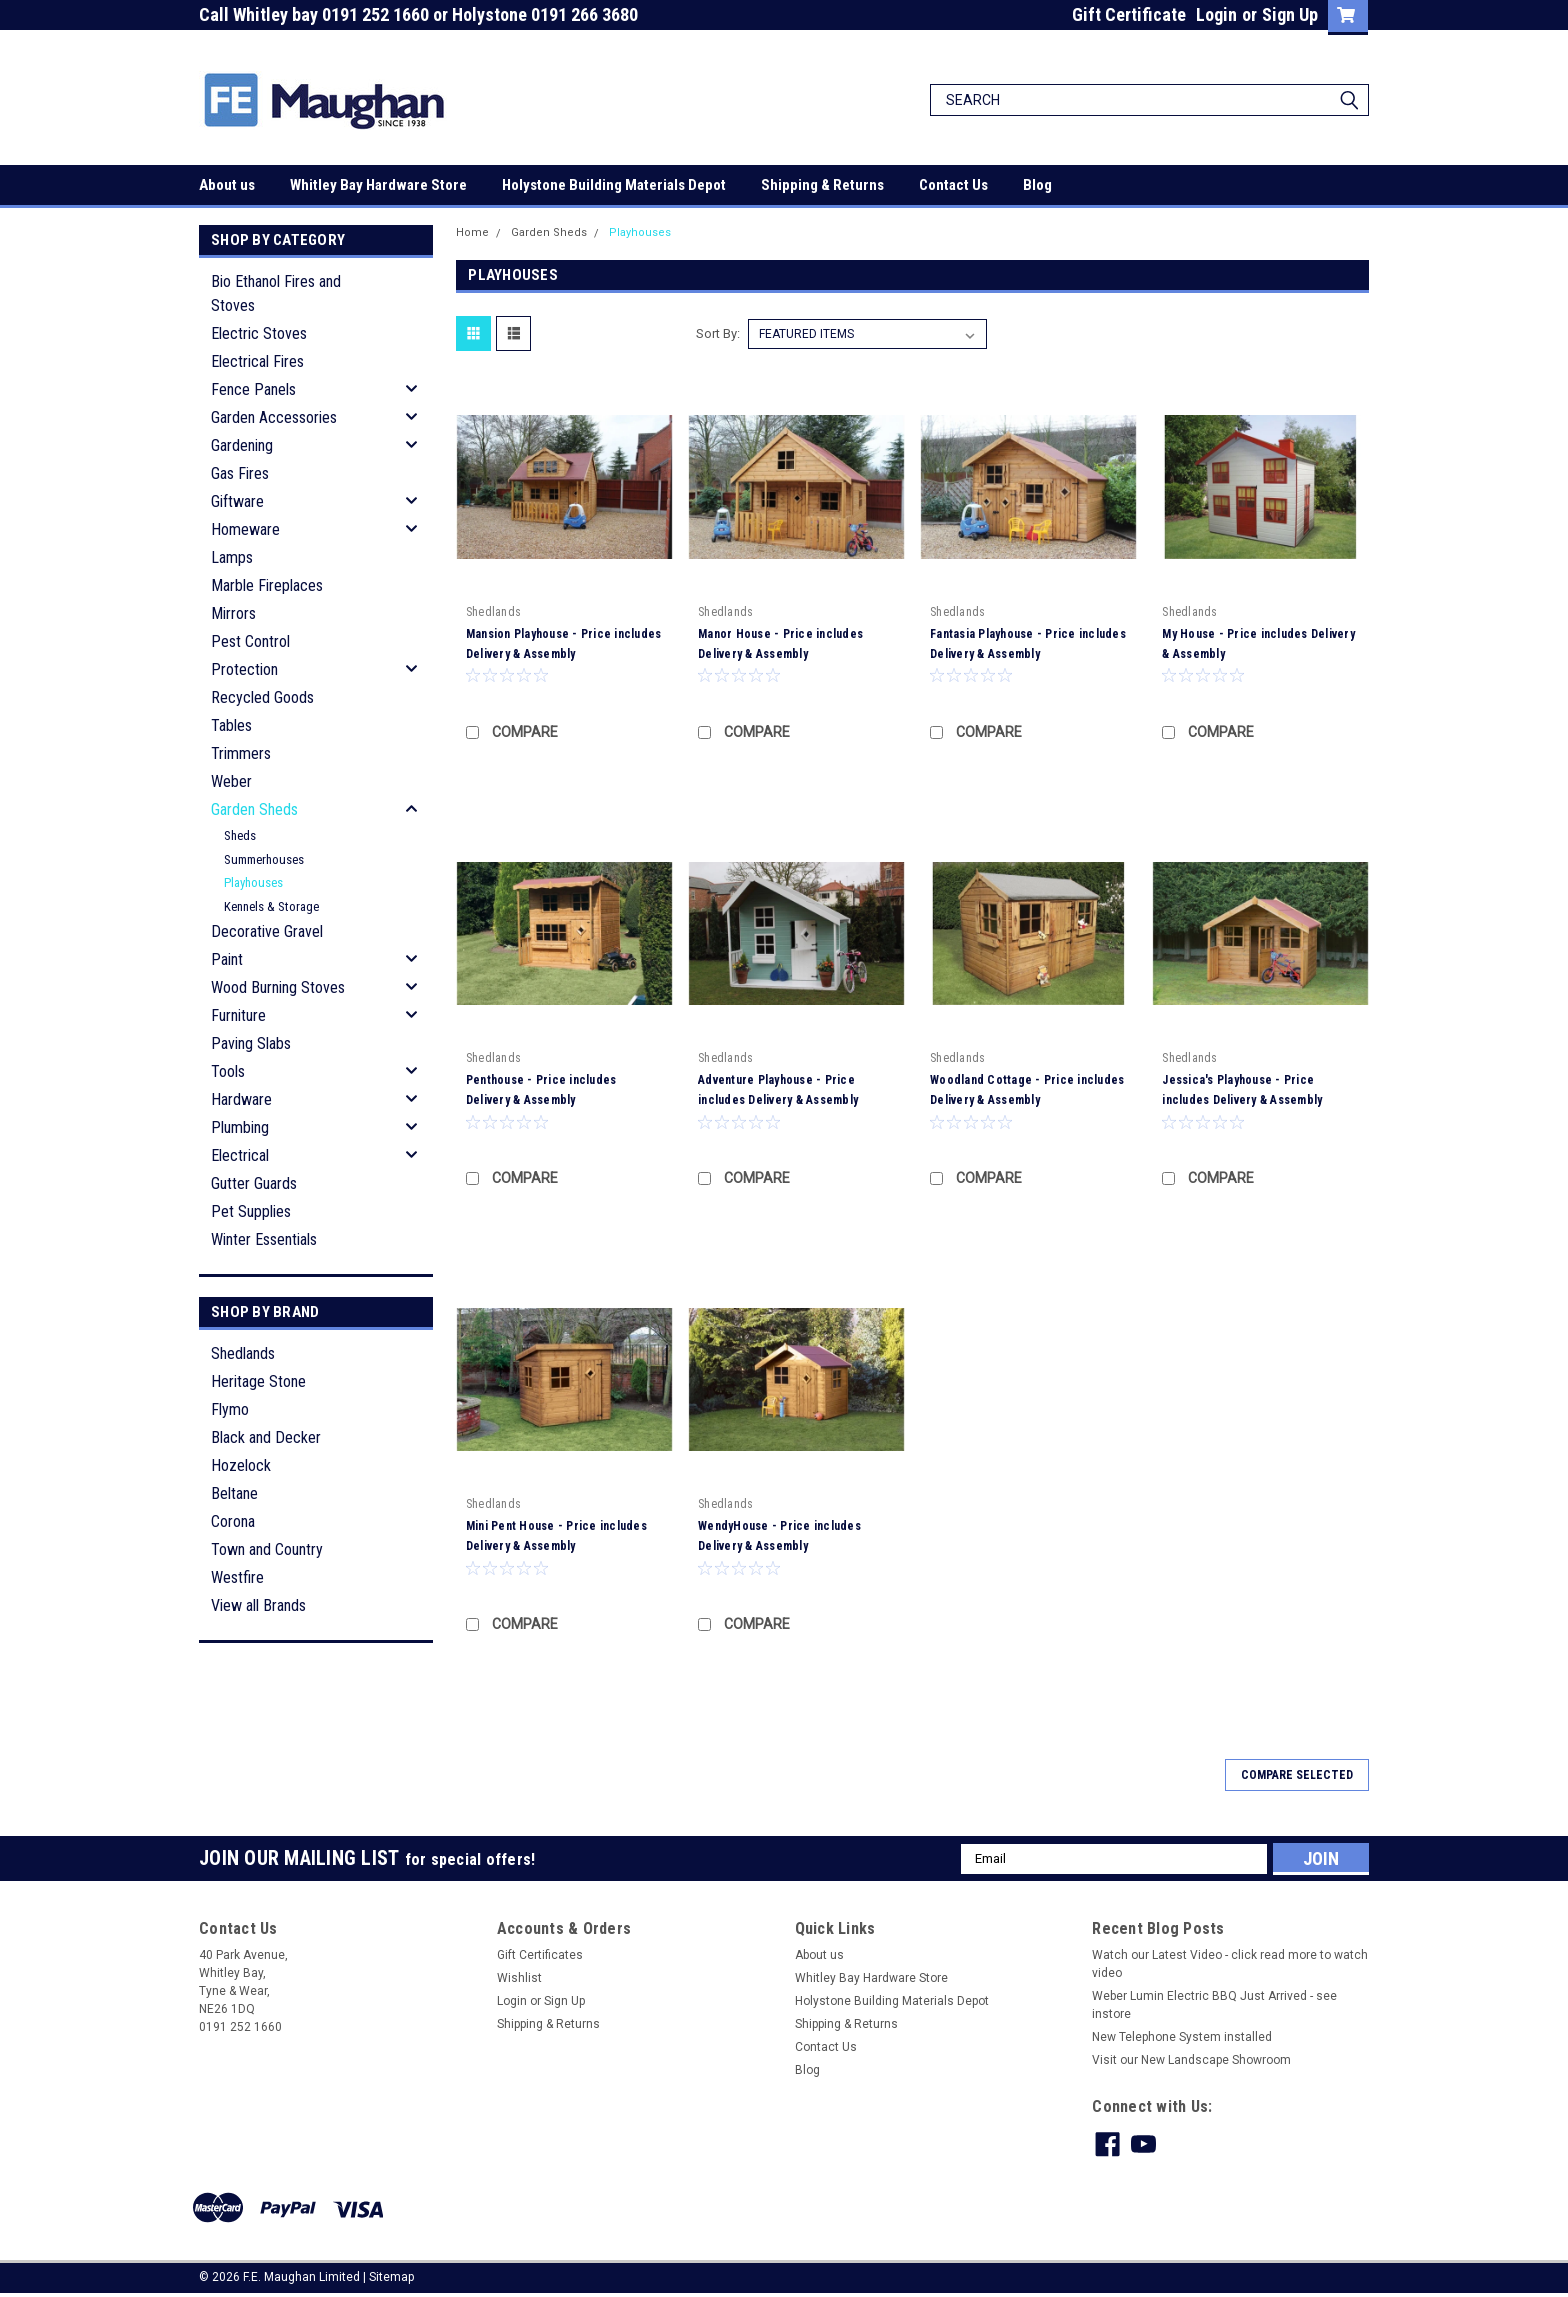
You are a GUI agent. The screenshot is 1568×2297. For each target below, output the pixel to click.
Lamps (232, 557)
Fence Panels (253, 389)
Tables (231, 725)
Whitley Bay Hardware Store (378, 185)
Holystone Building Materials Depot (614, 185)
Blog (1037, 185)
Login (1216, 14)
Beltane (234, 1493)
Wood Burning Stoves (278, 987)
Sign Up (1290, 14)
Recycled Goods (262, 697)
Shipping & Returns (822, 185)
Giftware (237, 501)
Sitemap (391, 2277)
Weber (231, 781)
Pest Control (250, 641)
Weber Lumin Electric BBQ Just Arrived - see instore (1214, 2005)
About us (227, 185)
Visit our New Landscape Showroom (1191, 2060)
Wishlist (519, 1978)
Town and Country (267, 1549)
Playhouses (253, 882)
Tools (228, 1071)
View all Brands (258, 1605)
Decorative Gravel (267, 931)
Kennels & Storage (271, 906)
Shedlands (243, 1353)
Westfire (237, 1577)
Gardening (242, 445)
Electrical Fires (257, 361)
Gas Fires (240, 473)
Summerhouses (264, 859)
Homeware (245, 529)
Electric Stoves (259, 333)
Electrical (240, 1155)
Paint (227, 959)
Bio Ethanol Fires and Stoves (276, 293)
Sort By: (718, 333)
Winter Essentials (264, 1239)
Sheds (240, 835)
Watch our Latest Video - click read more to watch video (1230, 1964)
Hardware (241, 1099)
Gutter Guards (254, 1183)
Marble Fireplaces (267, 585)
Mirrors (233, 613)
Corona (233, 1521)
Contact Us (953, 185)
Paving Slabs (251, 1043)
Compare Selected (1297, 1775)
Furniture (238, 1015)
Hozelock (241, 1465)
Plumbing (240, 1127)
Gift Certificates (540, 1955)
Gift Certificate (1129, 14)
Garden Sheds (254, 809)
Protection (244, 669)
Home (472, 232)
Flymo (230, 1409)
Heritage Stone (258, 1381)
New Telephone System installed (1182, 2037)
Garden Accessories (274, 417)
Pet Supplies (251, 1211)
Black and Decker (266, 1437)
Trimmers (241, 753)
